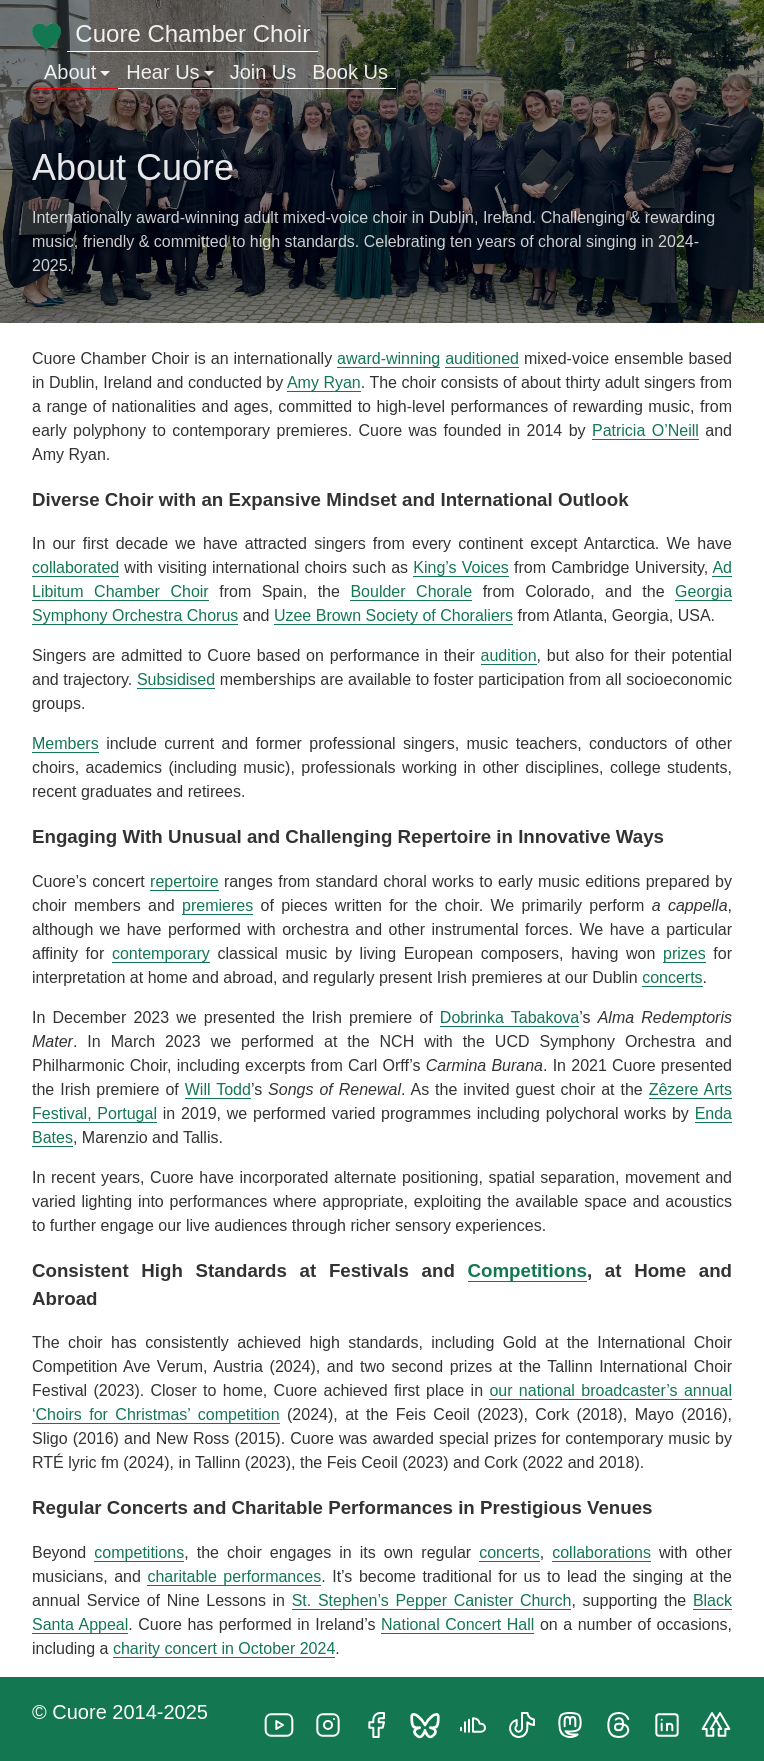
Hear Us (169, 72)
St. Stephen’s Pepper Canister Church (432, 1600)
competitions (139, 1552)
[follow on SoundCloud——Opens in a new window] (479, 1719)
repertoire (184, 881)
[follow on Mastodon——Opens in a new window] (576, 1719)
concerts (672, 977)
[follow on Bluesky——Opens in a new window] (431, 1719)
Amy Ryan (324, 382)
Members (65, 743)
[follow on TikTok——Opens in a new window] (528, 1719)
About (77, 72)
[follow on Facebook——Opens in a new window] (382, 1719)
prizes (684, 953)
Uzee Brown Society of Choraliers (393, 615)
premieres (217, 905)
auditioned (482, 358)
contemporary (161, 953)
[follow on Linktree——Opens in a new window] (722, 1719)
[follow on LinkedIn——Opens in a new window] (673, 1719)
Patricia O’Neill (645, 430)
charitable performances (234, 1576)
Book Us (350, 72)
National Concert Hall (457, 1624)
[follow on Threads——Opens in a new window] (625, 1719)
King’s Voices (461, 567)
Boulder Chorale (411, 591)
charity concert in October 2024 (224, 1648)
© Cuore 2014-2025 (120, 1712)
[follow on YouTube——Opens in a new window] (285, 1719)
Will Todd (218, 1089)
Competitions (528, 1270)
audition (509, 655)
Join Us (263, 72)
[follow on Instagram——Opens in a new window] (334, 1719)
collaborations (601, 1552)
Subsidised (176, 679)
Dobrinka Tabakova (509, 1017)
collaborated (75, 567)
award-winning (388, 358)
